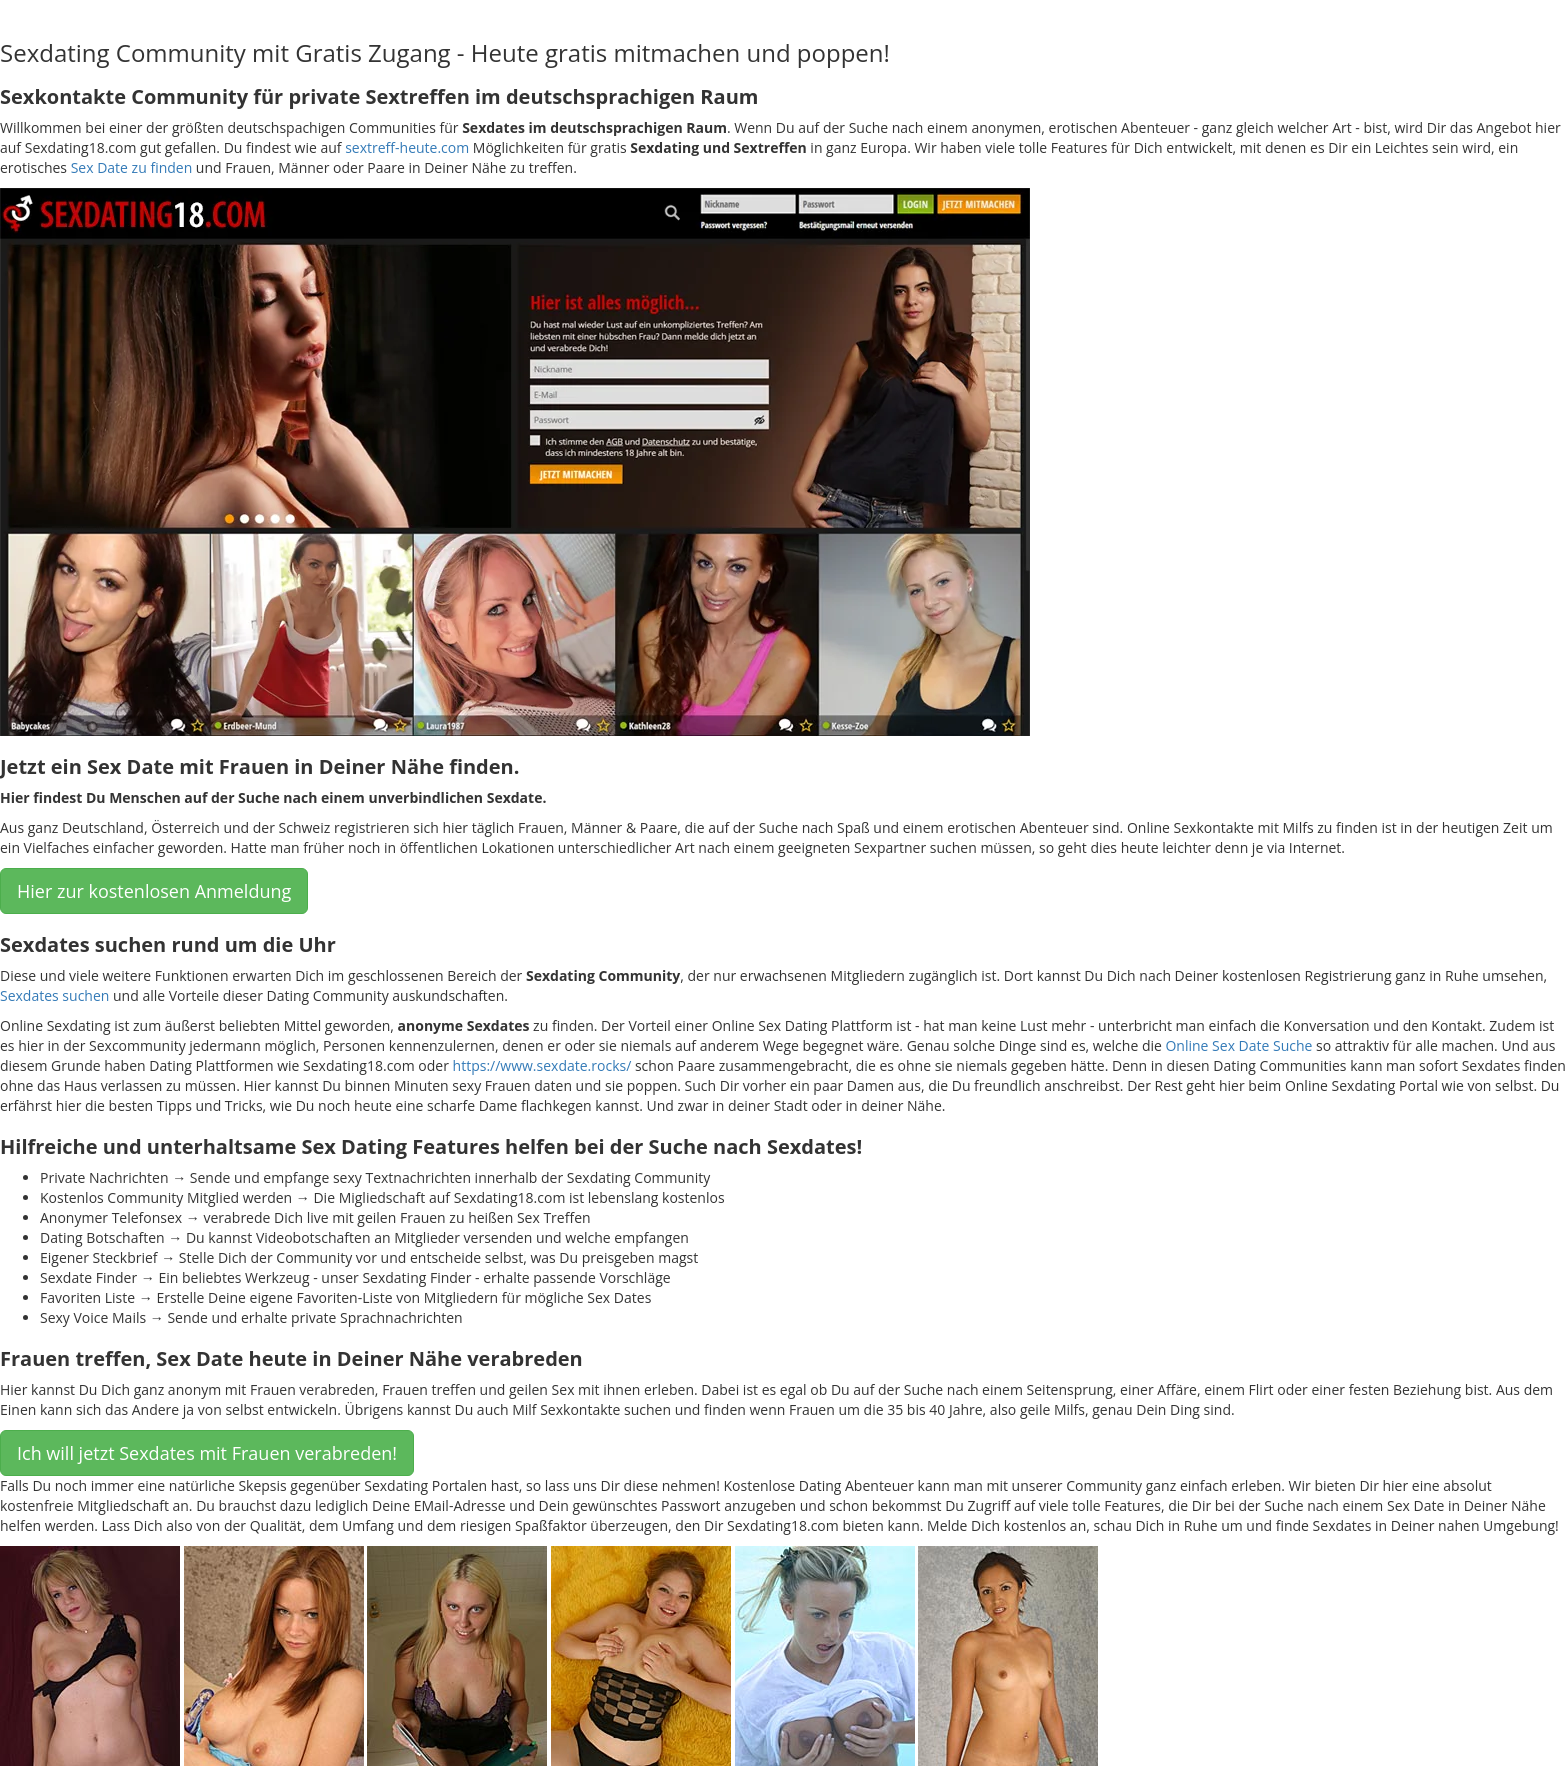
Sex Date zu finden (132, 167)
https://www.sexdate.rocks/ (542, 1065)
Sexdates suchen (54, 995)
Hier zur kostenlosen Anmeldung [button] (154, 891)
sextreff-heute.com (407, 147)
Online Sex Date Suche (1238, 1045)
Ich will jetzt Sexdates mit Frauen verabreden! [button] (207, 1453)
